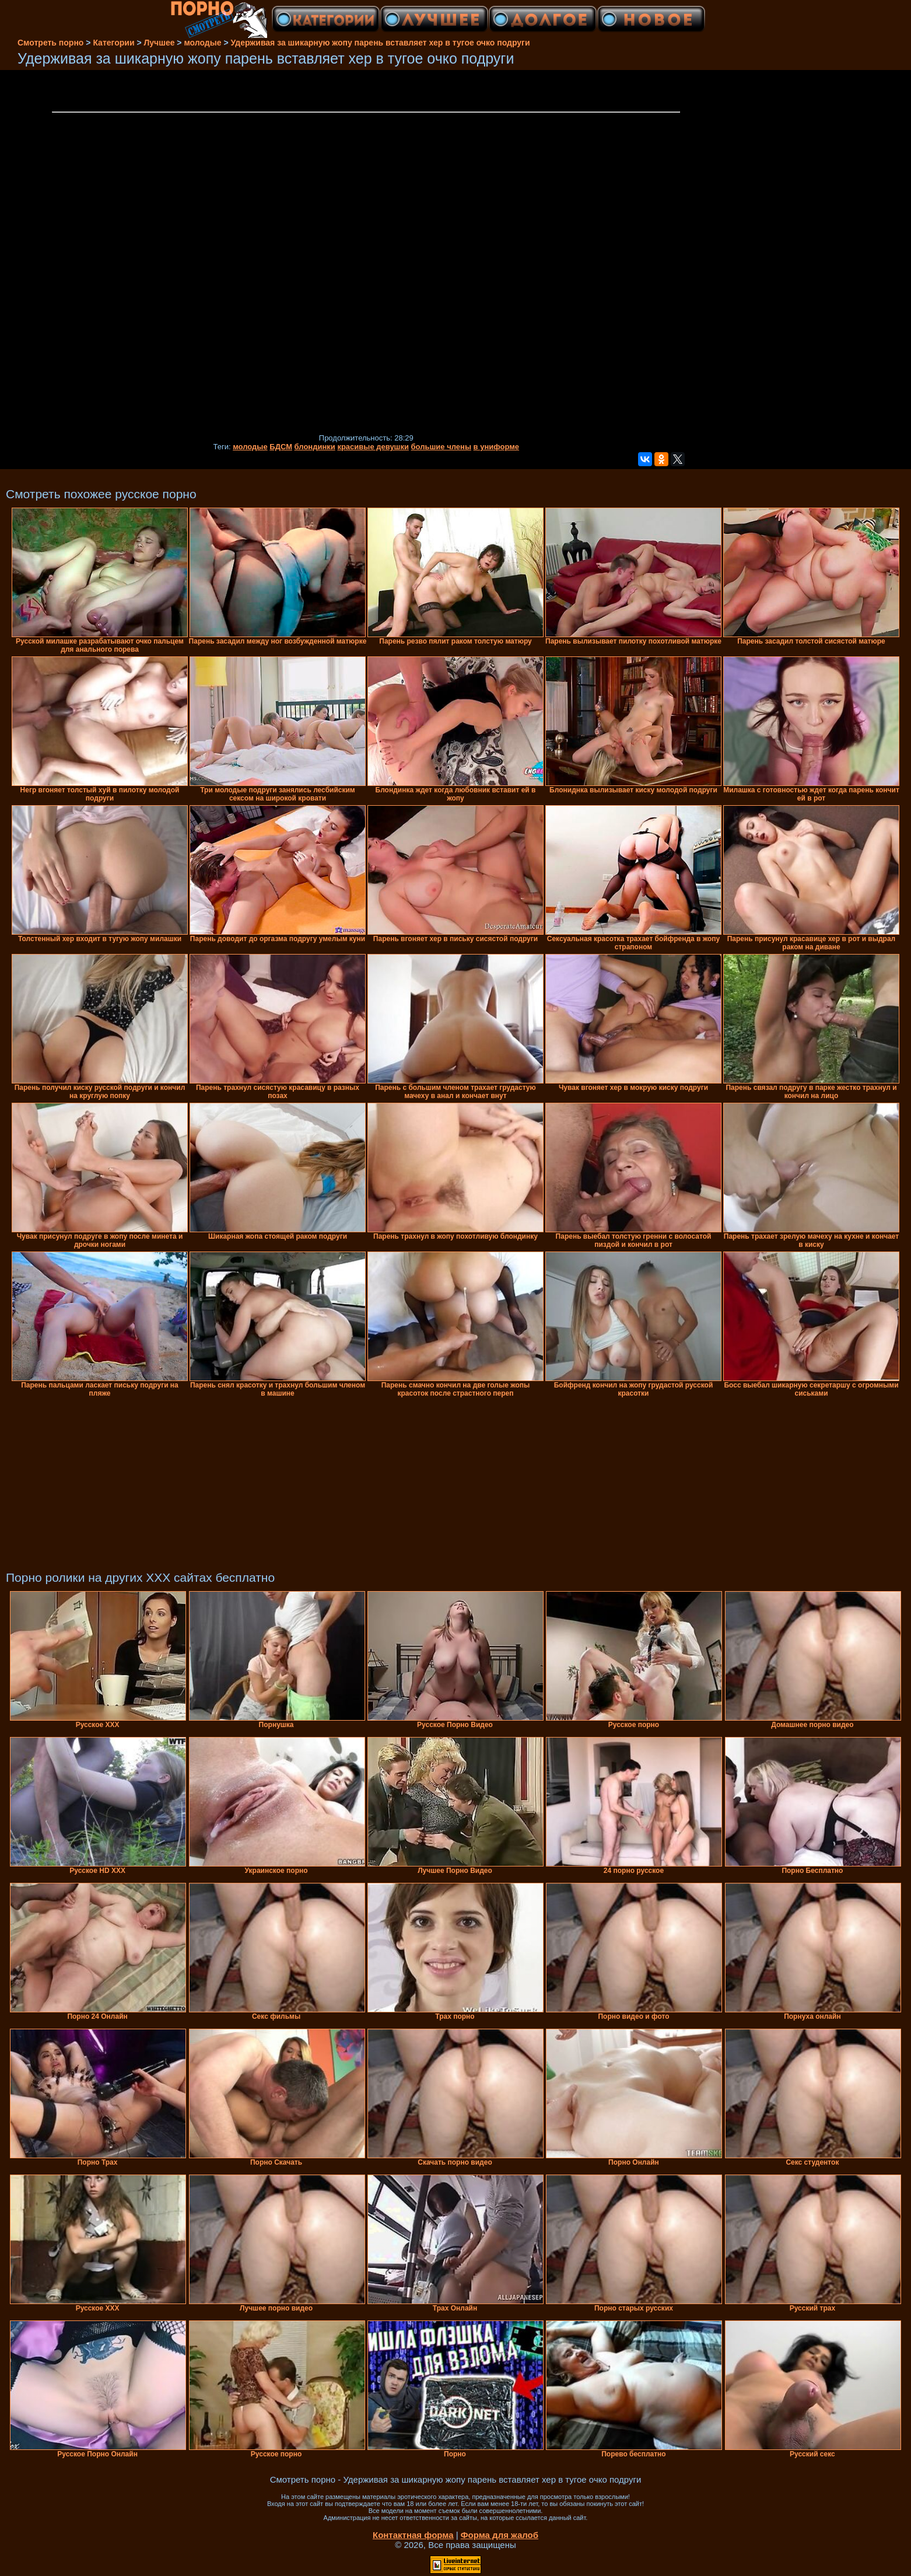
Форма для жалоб (499, 2535)
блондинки (315, 446)
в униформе (496, 446)
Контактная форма (413, 2535)
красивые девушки (373, 446)
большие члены (441, 446)
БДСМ (280, 446)
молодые (250, 446)
